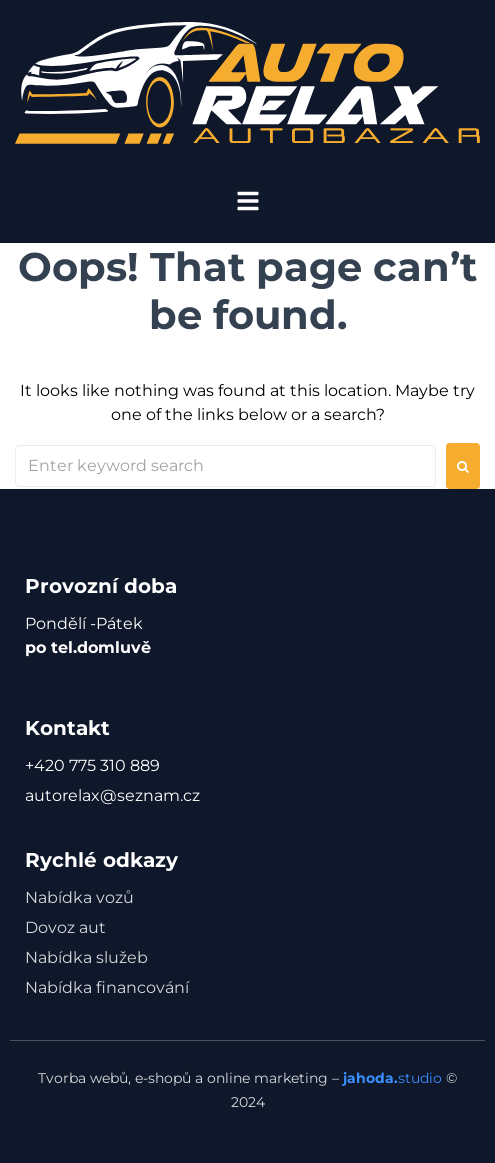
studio (390, 1078)
